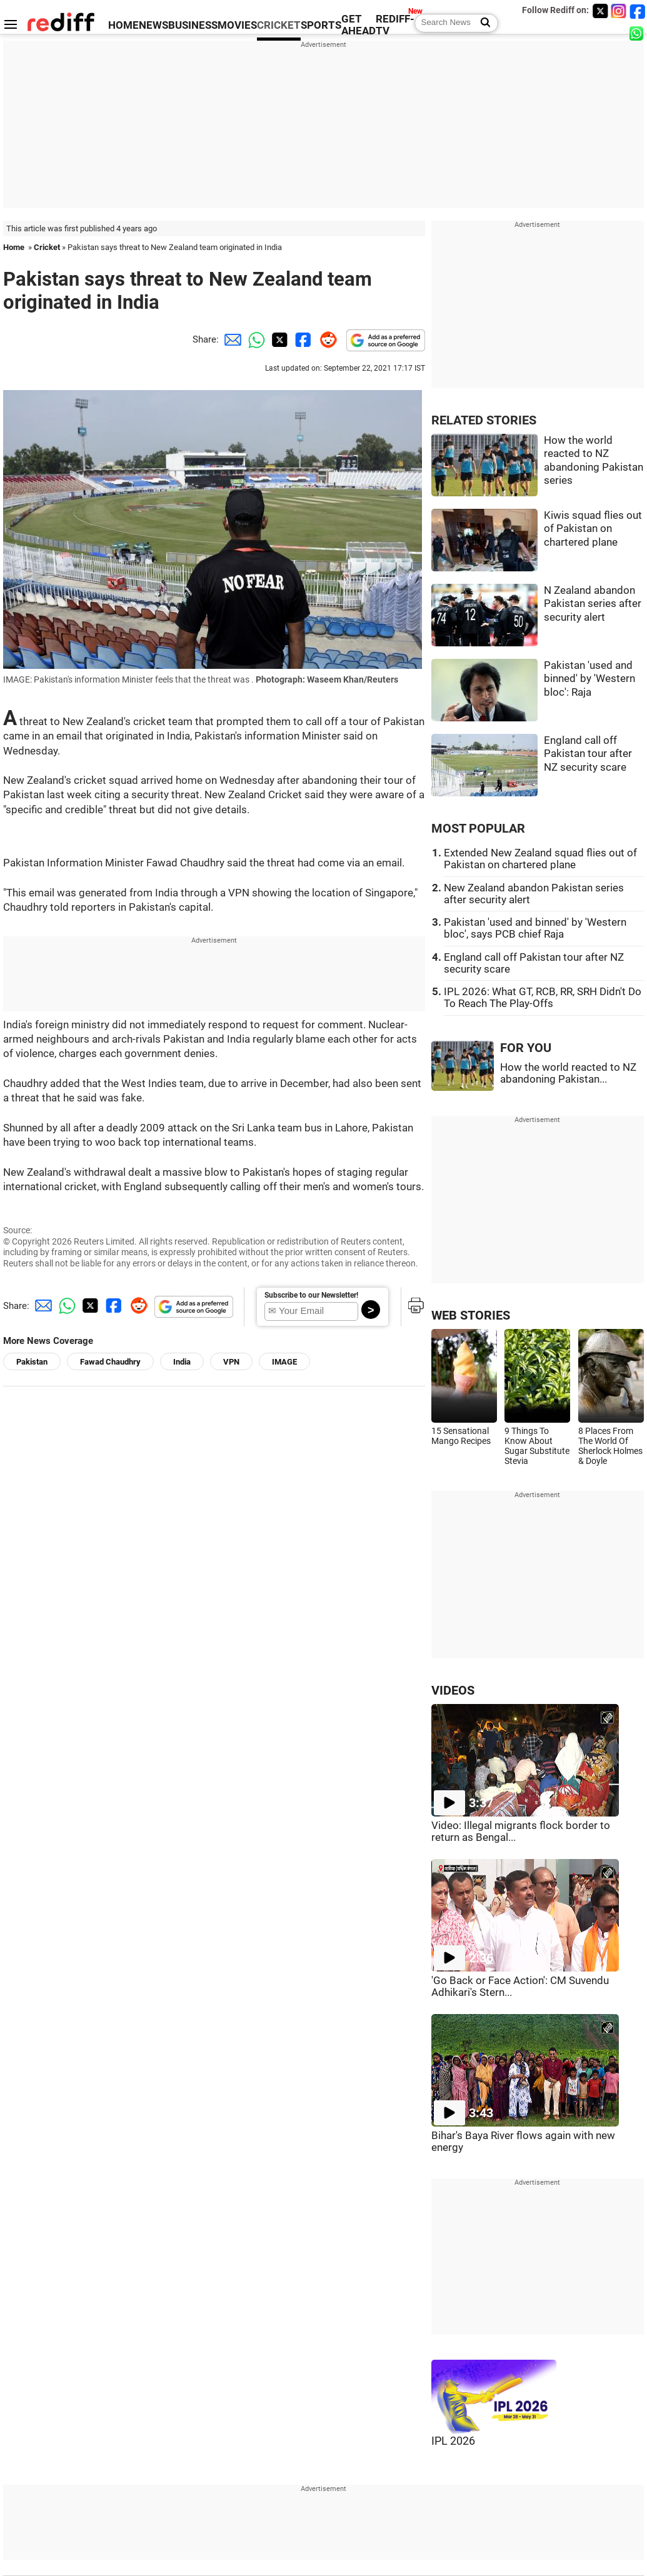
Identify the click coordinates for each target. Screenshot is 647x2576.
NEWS (153, 25)
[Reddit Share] (326, 339)
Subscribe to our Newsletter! (311, 1295)
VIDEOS (452, 1690)
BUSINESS (193, 25)
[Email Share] (231, 339)
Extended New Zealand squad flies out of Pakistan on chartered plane (540, 859)
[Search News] (481, 23)
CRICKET (279, 25)
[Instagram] (618, 11)
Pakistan (32, 1361)
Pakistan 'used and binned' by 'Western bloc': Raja (589, 678)
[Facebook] (637, 11)
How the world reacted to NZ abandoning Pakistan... (568, 1073)
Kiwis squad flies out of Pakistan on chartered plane (593, 528)
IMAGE (284, 1361)
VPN (231, 1361)
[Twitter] (600, 11)
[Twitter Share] (278, 339)
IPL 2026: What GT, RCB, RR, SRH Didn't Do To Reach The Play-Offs (542, 998)
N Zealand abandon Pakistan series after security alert (592, 603)
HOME (123, 25)
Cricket (47, 247)
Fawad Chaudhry (110, 1361)
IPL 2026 (453, 2441)
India (182, 1361)
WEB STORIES (470, 1315)
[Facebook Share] (302, 339)
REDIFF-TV (395, 25)
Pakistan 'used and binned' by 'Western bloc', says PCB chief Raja (535, 928)
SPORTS (321, 25)
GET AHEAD (358, 25)
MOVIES (237, 25)
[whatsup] (637, 33)
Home (13, 247)
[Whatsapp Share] (254, 339)
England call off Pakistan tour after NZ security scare (588, 753)
